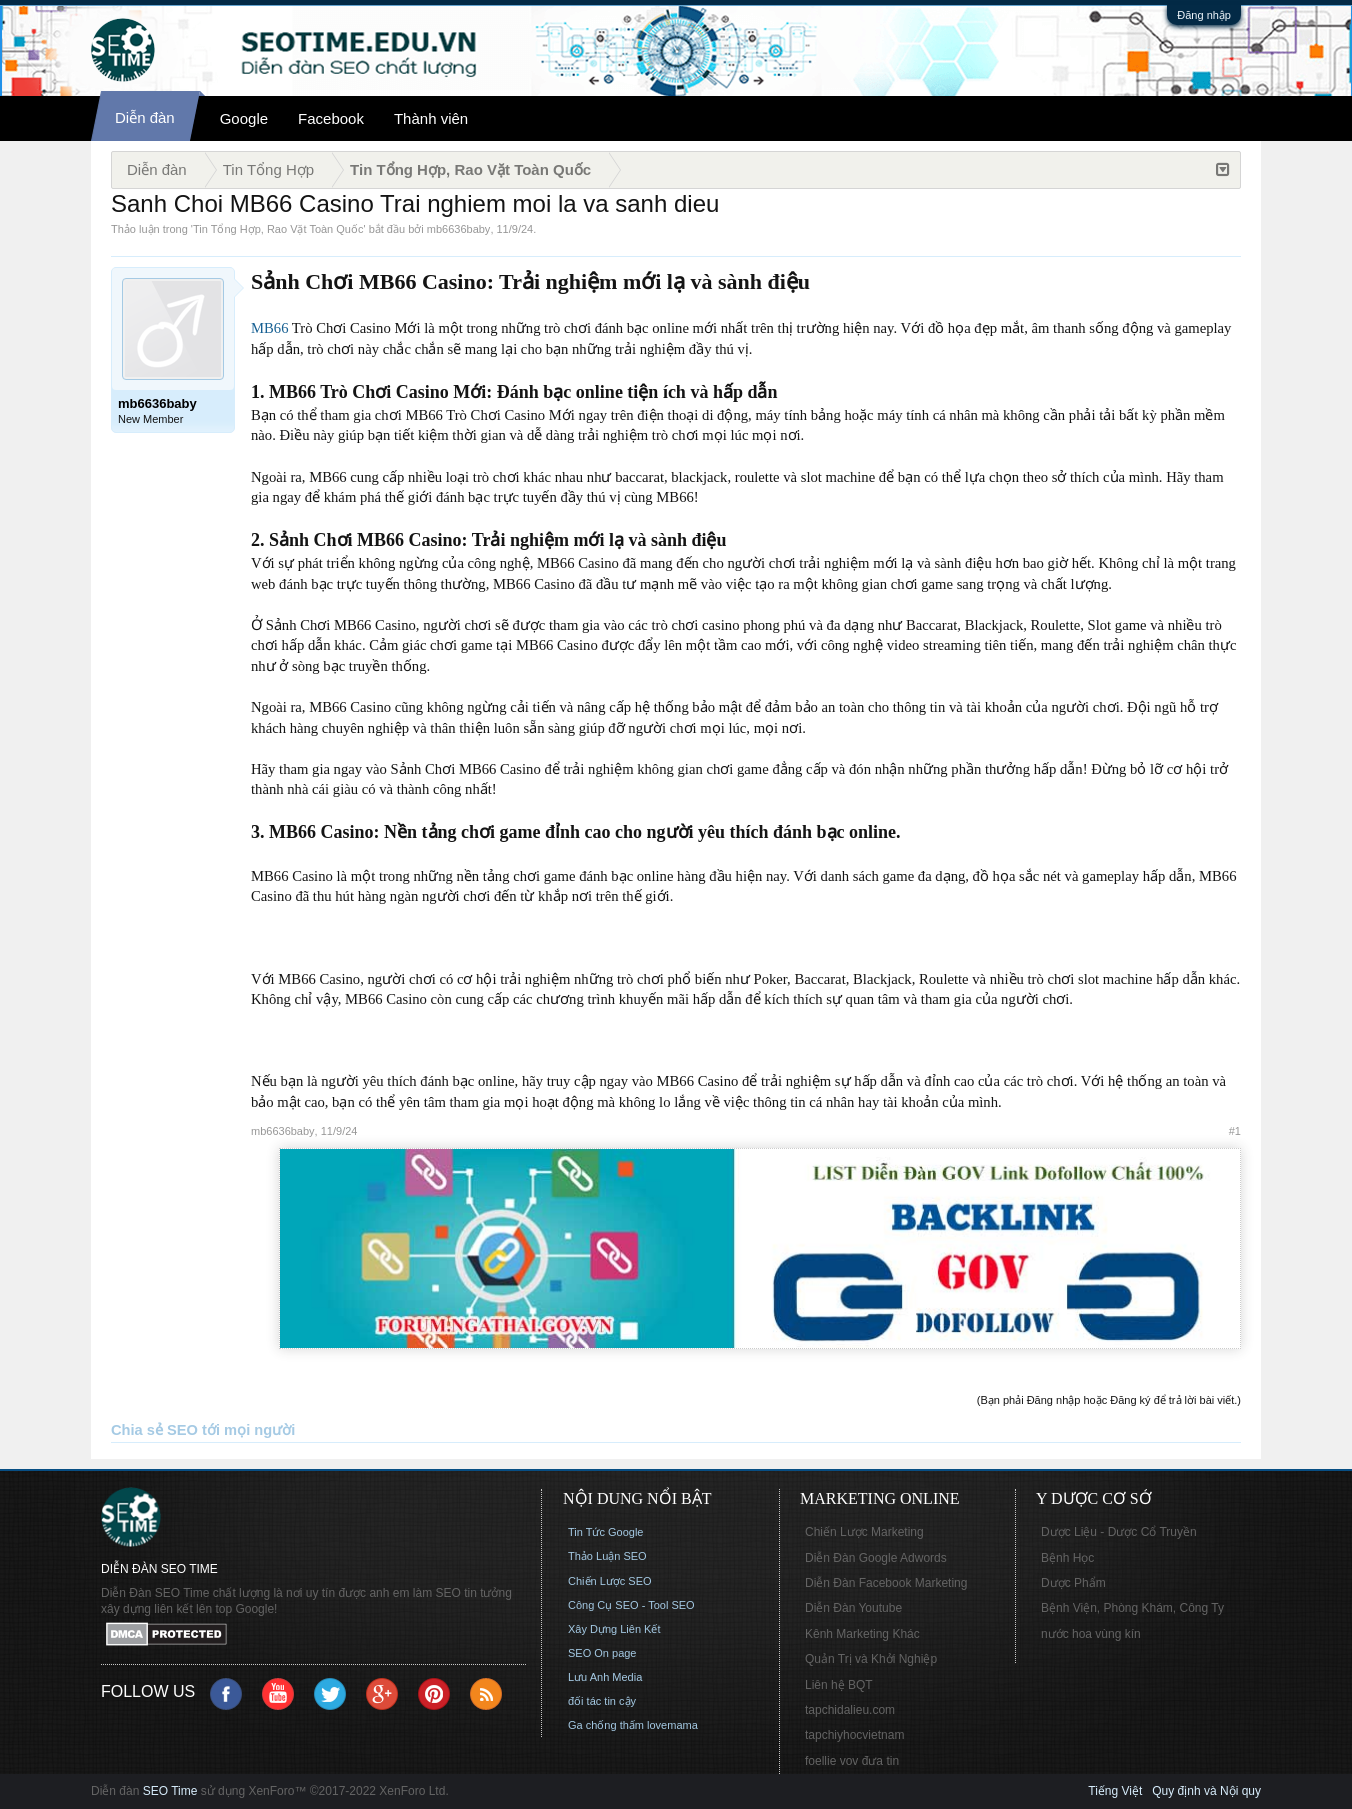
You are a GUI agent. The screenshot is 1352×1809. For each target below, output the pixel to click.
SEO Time (170, 1791)
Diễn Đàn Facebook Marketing (886, 1583)
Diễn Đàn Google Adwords (876, 1558)
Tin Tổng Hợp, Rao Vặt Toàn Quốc (278, 229)
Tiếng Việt (1115, 1791)
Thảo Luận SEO (607, 1556)
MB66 (269, 328)
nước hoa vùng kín (1091, 1634)
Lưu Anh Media (605, 1677)
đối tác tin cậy (602, 1701)
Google (244, 118)
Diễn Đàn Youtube (853, 1608)
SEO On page (602, 1653)
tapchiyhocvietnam (854, 1735)
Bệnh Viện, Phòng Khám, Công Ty (1132, 1608)
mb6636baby (459, 229)
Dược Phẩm (1073, 1583)
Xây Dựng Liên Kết (614, 1629)
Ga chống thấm (606, 1725)
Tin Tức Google (605, 1532)
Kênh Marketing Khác (862, 1634)
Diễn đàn (145, 117)
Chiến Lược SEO (610, 1581)
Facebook (331, 118)
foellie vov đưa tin (852, 1761)
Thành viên (431, 118)
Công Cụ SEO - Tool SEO (631, 1605)
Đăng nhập (1204, 15)
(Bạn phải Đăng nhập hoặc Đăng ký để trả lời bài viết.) (1109, 1400)
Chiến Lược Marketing (864, 1532)
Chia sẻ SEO (154, 1430)
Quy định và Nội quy (1206, 1791)
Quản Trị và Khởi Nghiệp (871, 1659)
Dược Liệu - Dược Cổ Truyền (1119, 1532)
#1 (1235, 1131)
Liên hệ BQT (839, 1685)
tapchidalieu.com (850, 1710)
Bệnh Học (1067, 1558)
